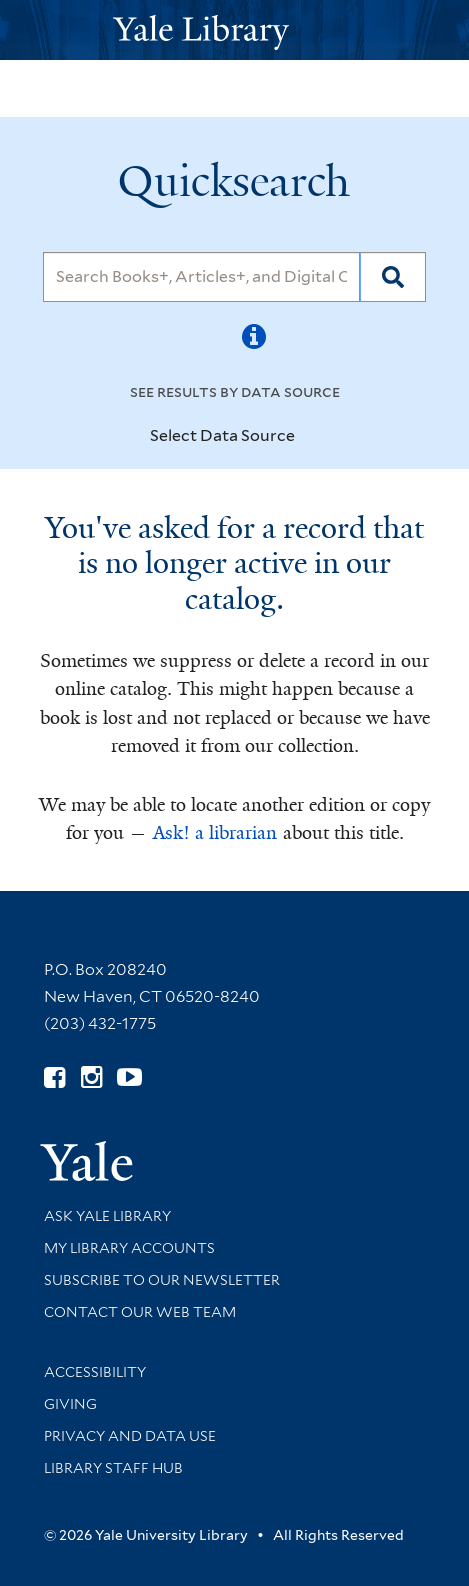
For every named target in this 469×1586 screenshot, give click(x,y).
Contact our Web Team (140, 1312)
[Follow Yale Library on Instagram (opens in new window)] (91, 1077)
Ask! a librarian (215, 833)
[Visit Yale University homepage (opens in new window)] (86, 1154)
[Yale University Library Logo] (235, 30)
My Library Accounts (129, 1248)
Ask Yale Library (107, 1216)
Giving (70, 1404)
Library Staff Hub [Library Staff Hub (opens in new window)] (113, 1468)
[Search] (201, 277)
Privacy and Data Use (130, 1436)
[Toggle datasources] (312, 437)
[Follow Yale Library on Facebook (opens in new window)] (54, 1077)
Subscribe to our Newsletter (162, 1280)
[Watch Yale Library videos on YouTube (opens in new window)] (129, 1077)
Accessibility (95, 1372)
